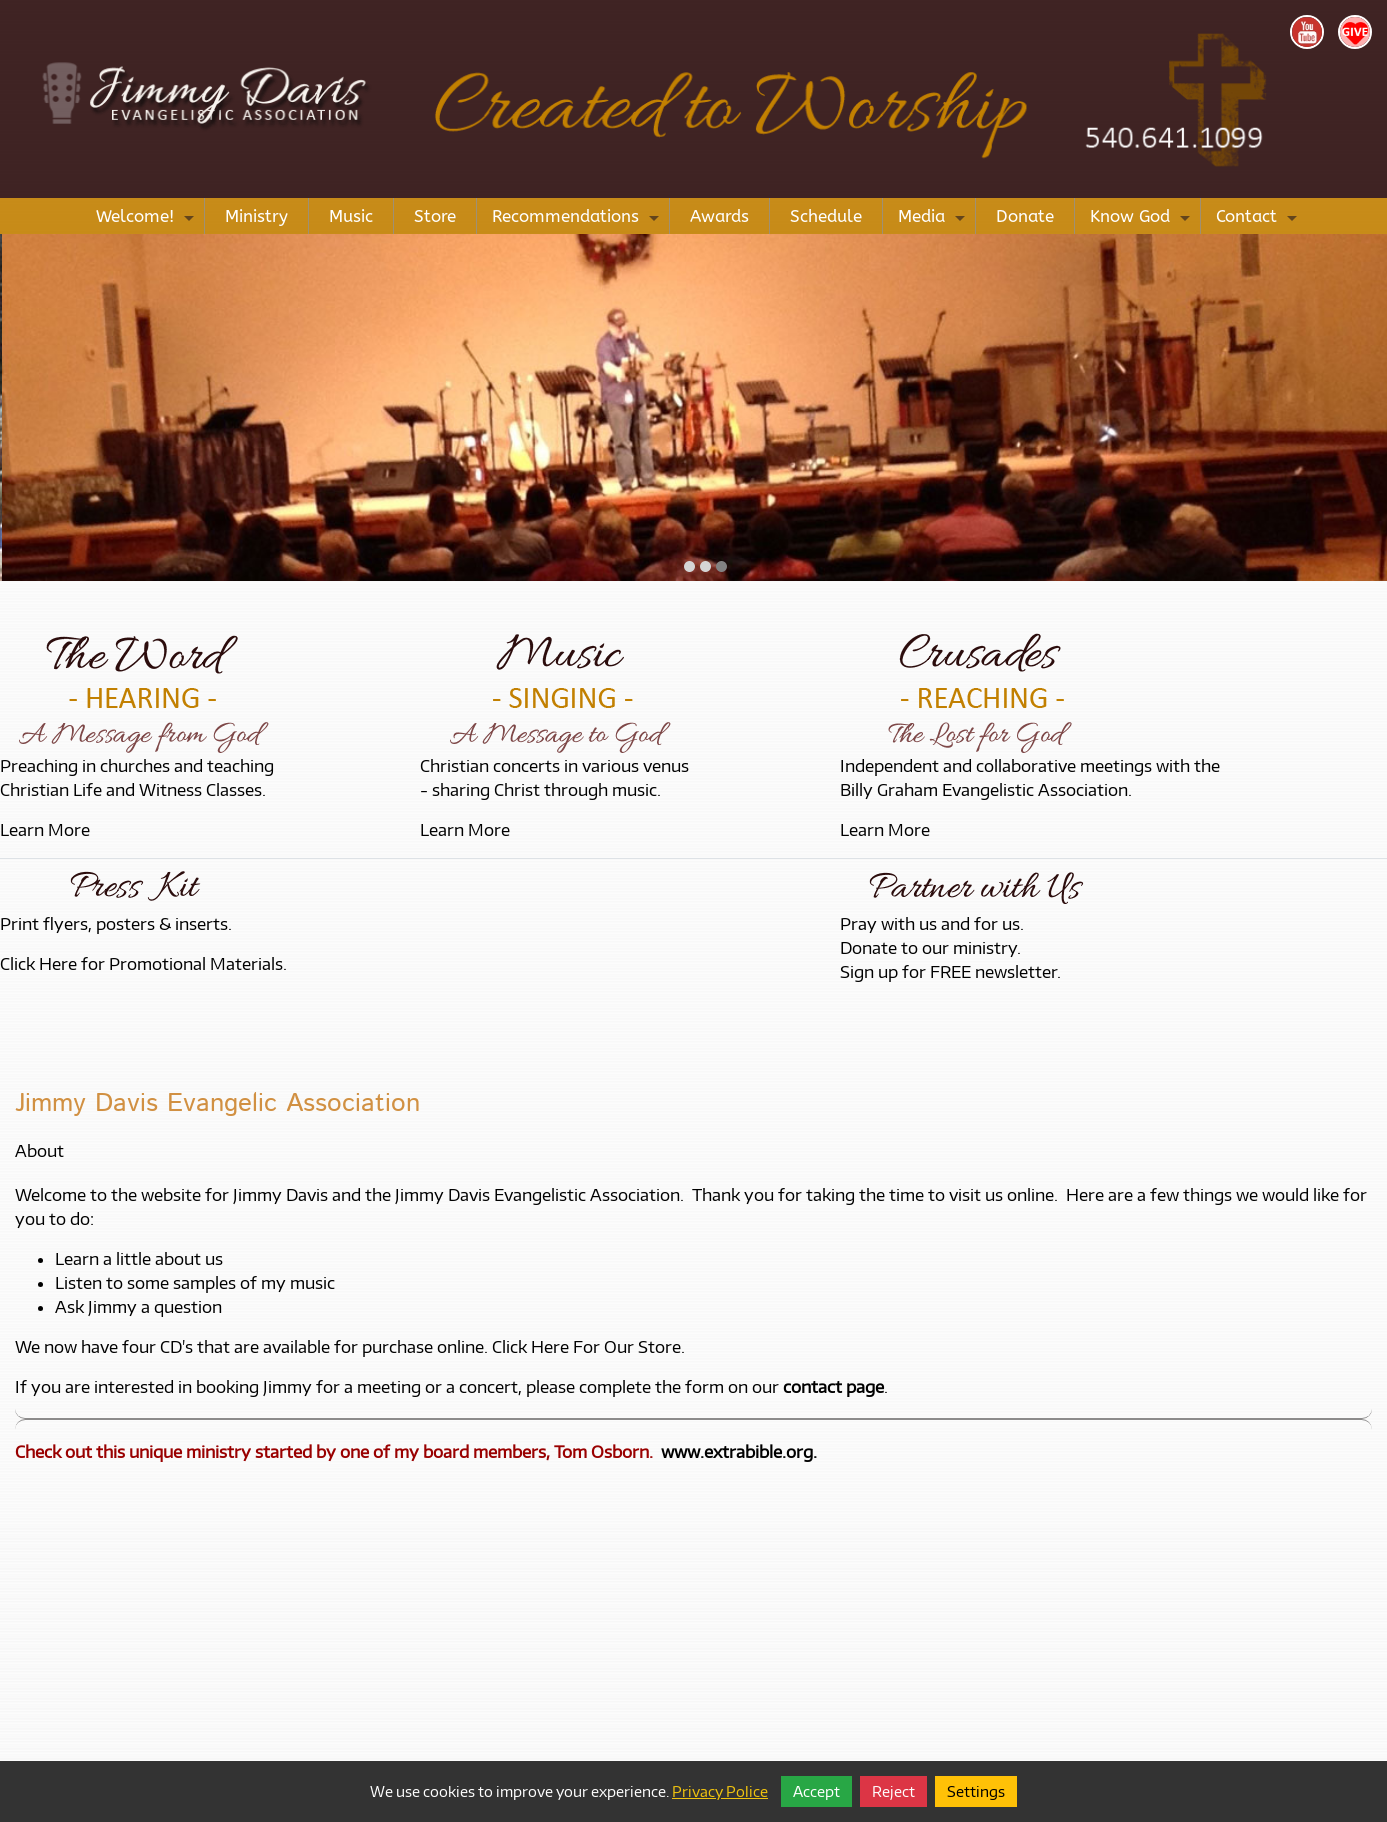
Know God (1142, 220)
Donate (1025, 216)
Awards (719, 216)
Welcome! (147, 220)
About (39, 1151)
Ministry (256, 216)
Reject (893, 1791)
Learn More (45, 830)
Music (351, 216)
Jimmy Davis (280, 1195)
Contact (1259, 220)
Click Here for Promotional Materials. (143, 964)
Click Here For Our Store (586, 1347)
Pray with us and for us (930, 924)
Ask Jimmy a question (138, 1307)
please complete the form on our (705, 1387)
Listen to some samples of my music (195, 1283)
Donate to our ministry (928, 948)
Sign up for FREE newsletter (948, 972)
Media (934, 220)
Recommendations (578, 220)
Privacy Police (720, 1791)
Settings (976, 1791)
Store (435, 216)
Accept (816, 1791)
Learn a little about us (139, 1259)
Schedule (826, 216)
